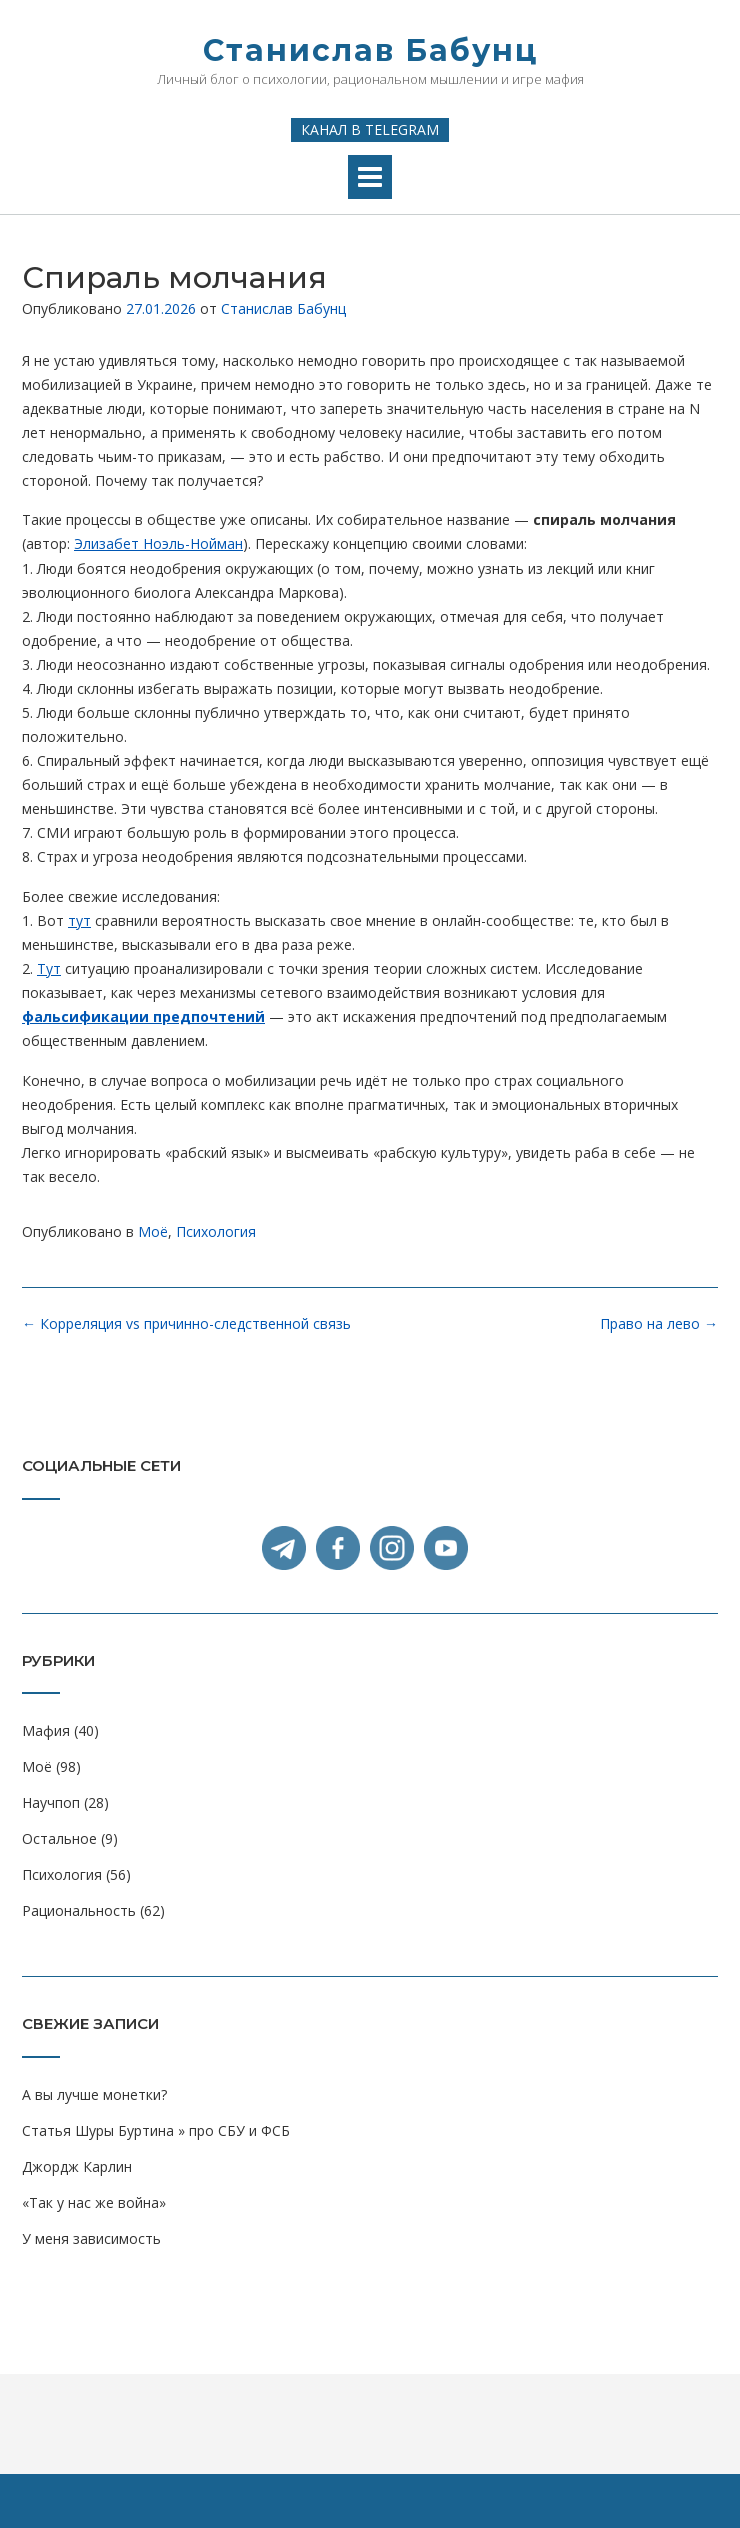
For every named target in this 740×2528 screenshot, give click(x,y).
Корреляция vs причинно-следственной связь (186, 1323)
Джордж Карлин (77, 2166)
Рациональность (79, 1910)
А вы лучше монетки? (94, 2094)
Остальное (59, 1838)
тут (79, 920)
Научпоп (51, 1802)
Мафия (46, 1730)
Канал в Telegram (370, 129)
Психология (216, 1231)
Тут (49, 968)
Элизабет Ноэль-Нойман (158, 543)
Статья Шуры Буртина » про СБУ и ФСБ (156, 2130)
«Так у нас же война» (94, 2202)
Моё (153, 1231)
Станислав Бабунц (370, 50)
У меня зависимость (91, 2238)
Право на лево (659, 1323)
